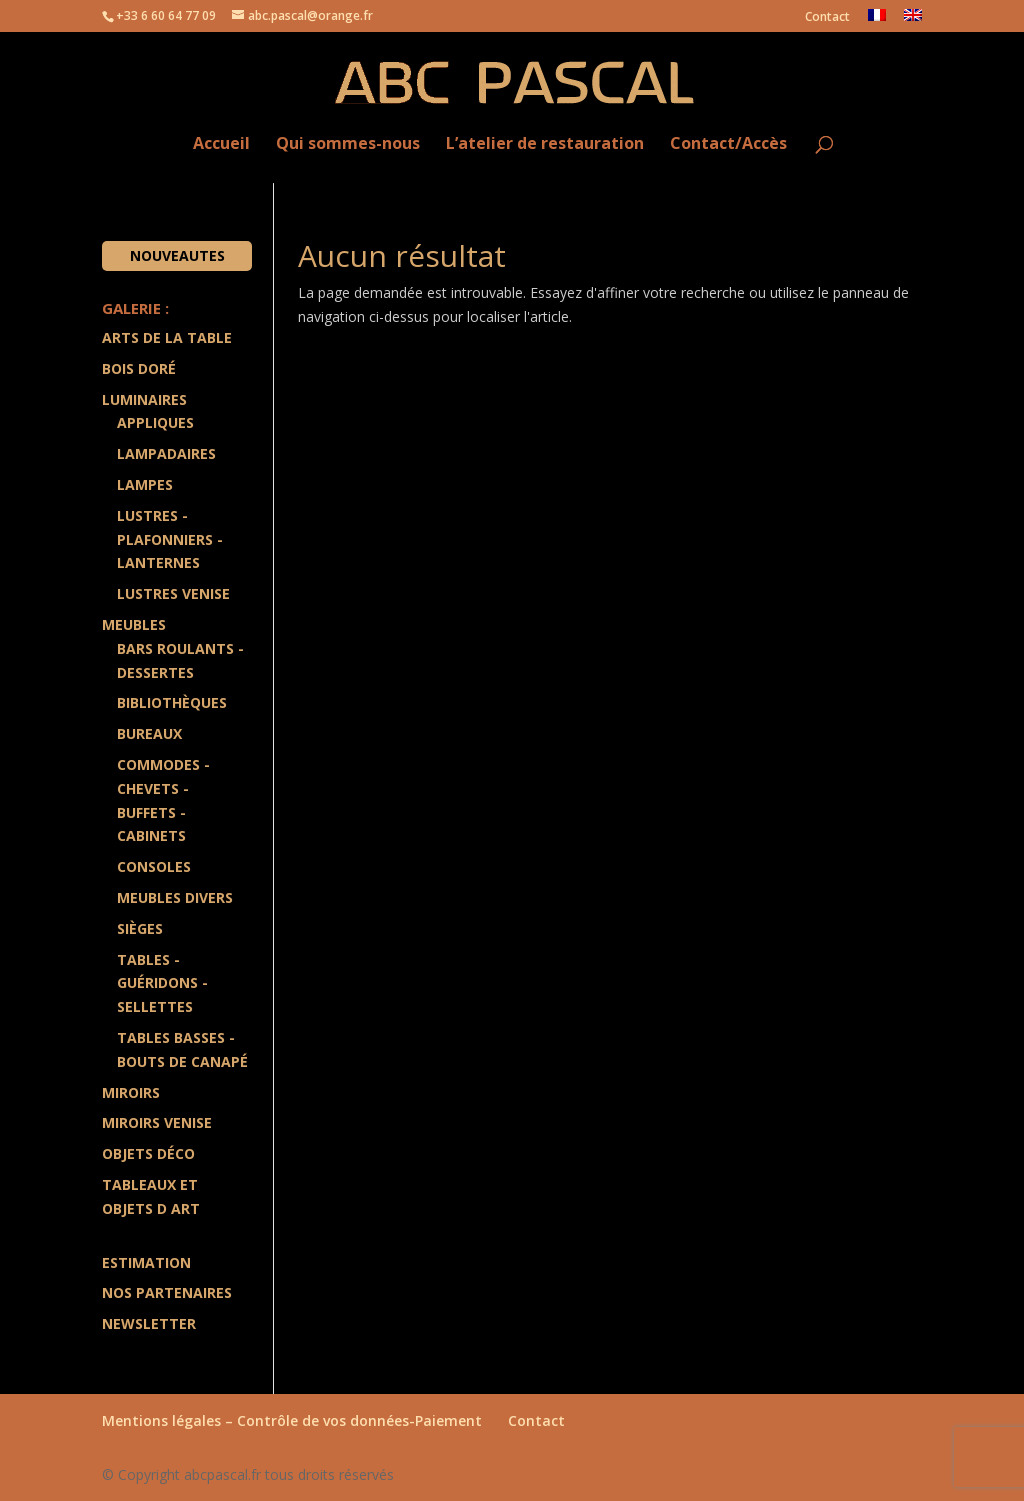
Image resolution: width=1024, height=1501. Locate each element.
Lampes (145, 484)
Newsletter (149, 1323)
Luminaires (144, 399)
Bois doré (139, 368)
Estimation (146, 1262)
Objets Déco (148, 1153)
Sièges (140, 928)
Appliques (155, 422)
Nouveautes (177, 255)
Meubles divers (175, 897)
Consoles (154, 866)
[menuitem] (877, 20)
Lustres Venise (173, 593)
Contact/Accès (728, 144)
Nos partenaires (167, 1292)
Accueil (221, 144)
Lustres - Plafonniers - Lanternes (170, 539)
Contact (827, 18)
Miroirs (131, 1092)
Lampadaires (166, 453)
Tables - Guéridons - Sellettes (162, 983)
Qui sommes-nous (348, 144)
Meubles (134, 624)
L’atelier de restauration (545, 144)
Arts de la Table (167, 337)
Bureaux (149, 733)
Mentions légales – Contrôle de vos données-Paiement (292, 1420)
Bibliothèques (172, 702)
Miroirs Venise (157, 1122)
